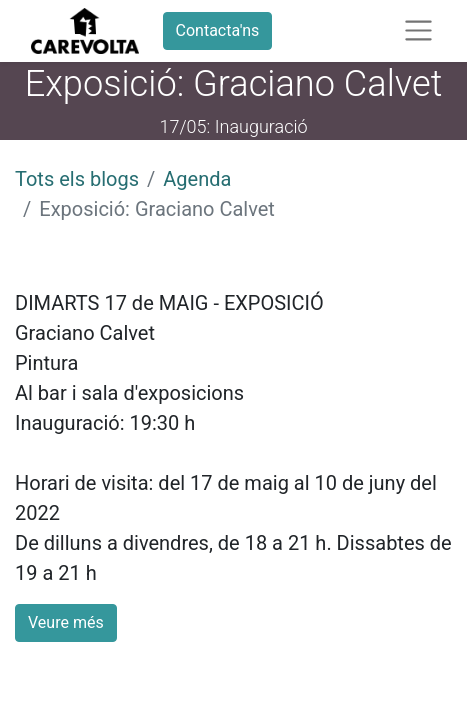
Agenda (197, 179)
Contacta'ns (218, 30)
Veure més (66, 622)
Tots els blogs (77, 179)
